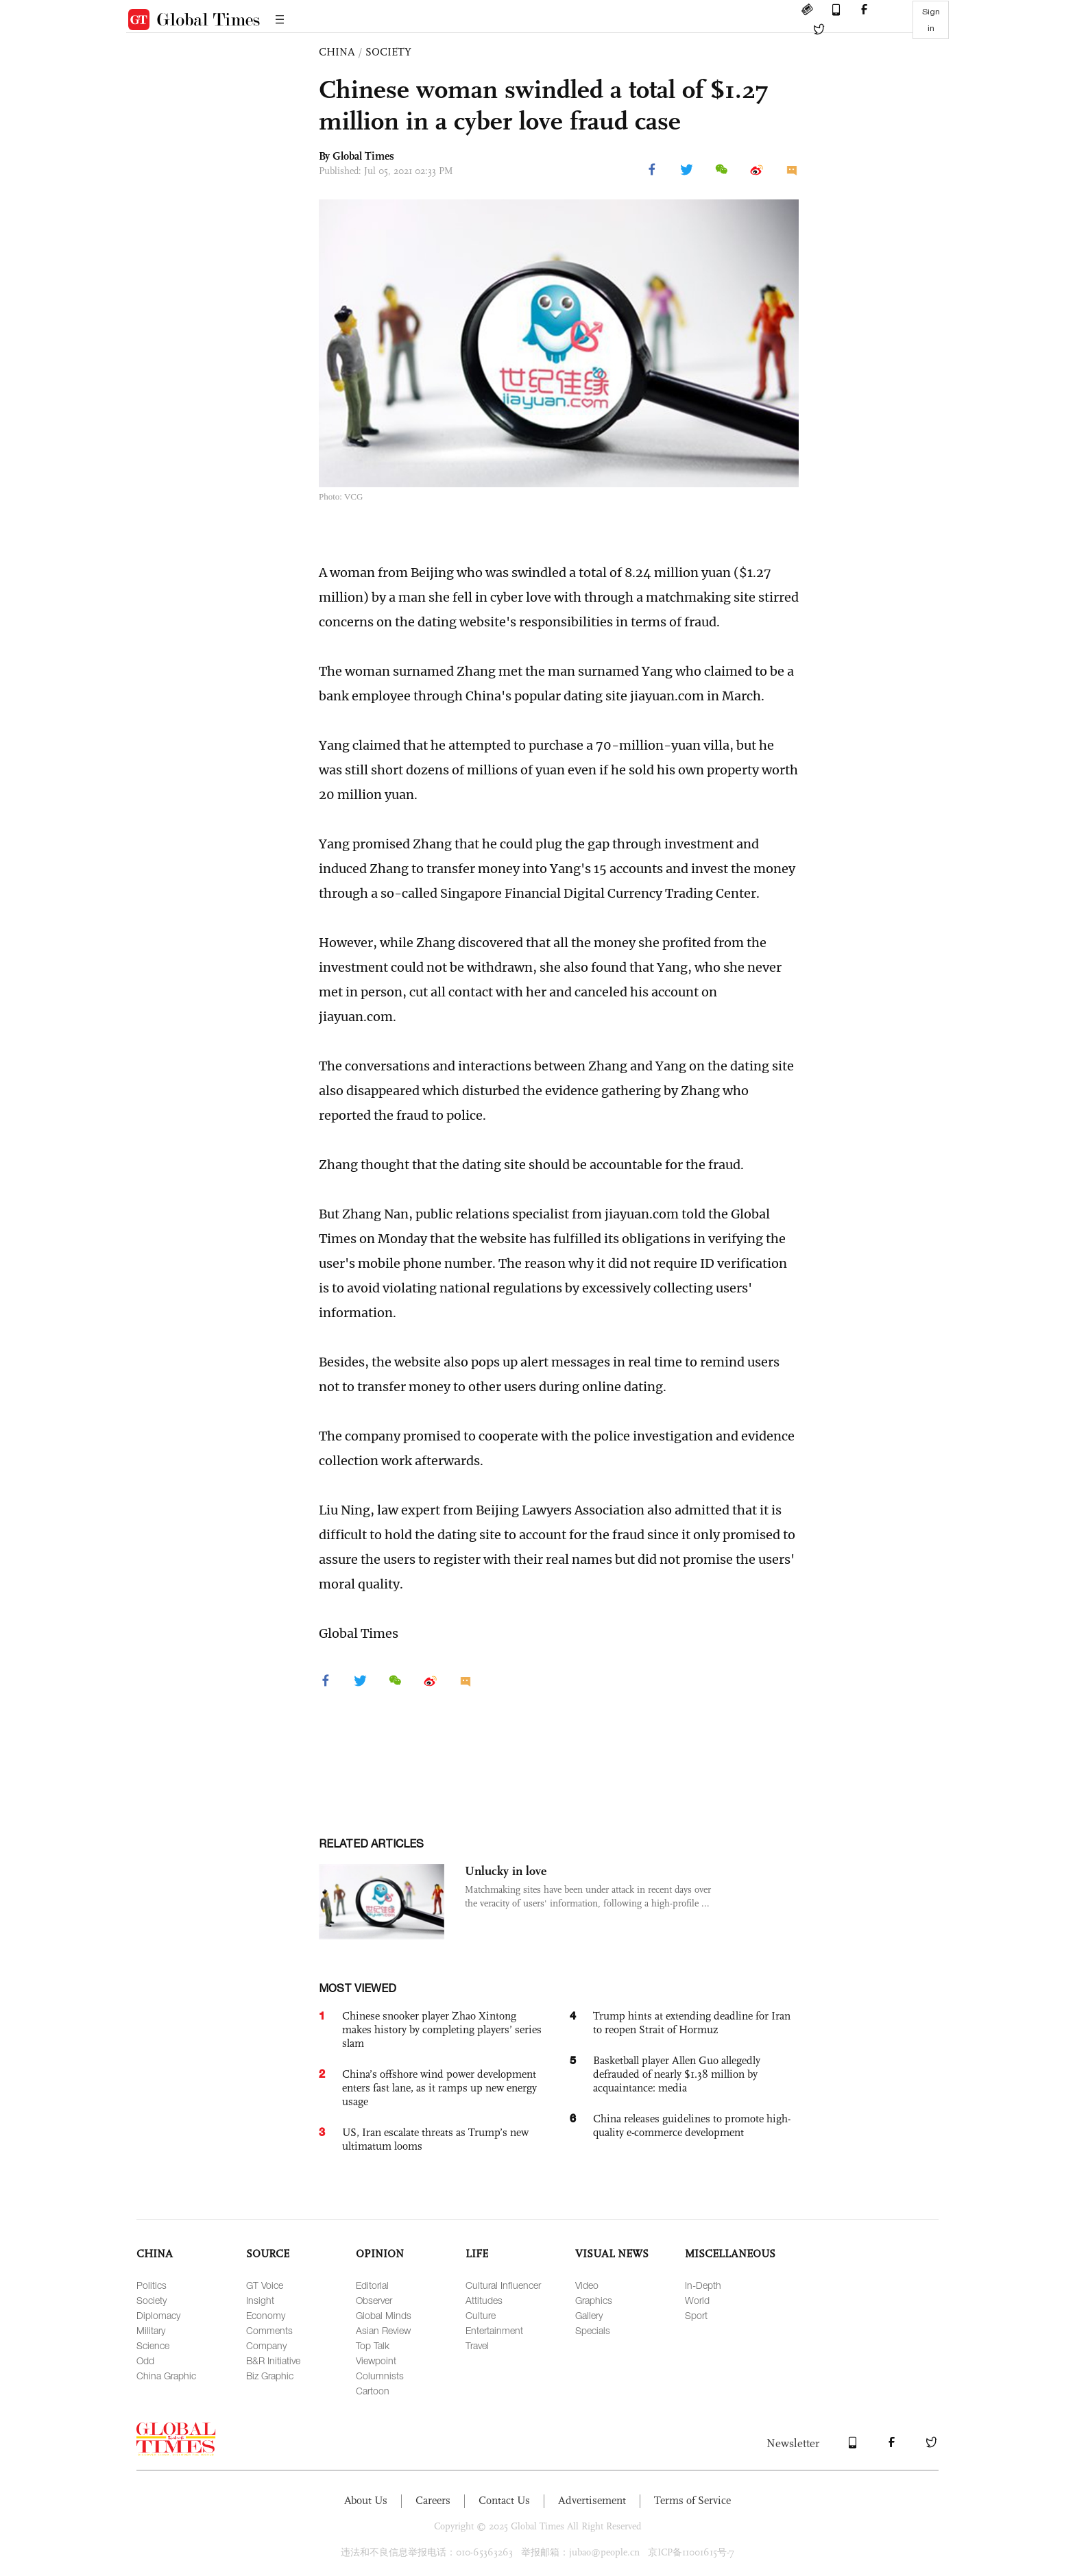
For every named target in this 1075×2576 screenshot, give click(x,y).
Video (587, 2285)
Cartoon (372, 2390)
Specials (592, 2330)
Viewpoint (376, 2360)
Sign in (931, 20)
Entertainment (494, 2330)
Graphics (593, 2300)
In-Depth (703, 2285)
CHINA (337, 51)
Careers (432, 2500)
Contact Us (504, 2500)
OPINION (380, 2253)
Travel (477, 2345)
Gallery (589, 2315)
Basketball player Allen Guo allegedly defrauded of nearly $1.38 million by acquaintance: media (676, 2074)
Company (266, 2345)
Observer (374, 2300)
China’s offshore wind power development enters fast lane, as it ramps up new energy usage (439, 2088)
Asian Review (383, 2330)
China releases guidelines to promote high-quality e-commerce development (691, 2125)
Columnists (380, 2375)
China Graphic (166, 2375)
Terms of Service (692, 2500)
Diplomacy (158, 2315)
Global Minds (383, 2315)
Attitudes (484, 2300)
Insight (260, 2300)
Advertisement (592, 2500)
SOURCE (267, 2253)
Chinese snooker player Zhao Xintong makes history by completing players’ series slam (442, 2029)
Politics (151, 2285)
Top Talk (372, 2345)
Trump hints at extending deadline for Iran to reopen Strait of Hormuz (691, 2022)
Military (150, 2330)
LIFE (477, 2253)
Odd (145, 2360)
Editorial (372, 2285)
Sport (696, 2315)
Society (151, 2300)
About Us (365, 2500)
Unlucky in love (505, 1870)
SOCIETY (388, 51)
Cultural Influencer (503, 2285)
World (697, 2300)
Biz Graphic (269, 2375)
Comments (269, 2330)
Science (152, 2345)
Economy (265, 2315)
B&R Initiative (273, 2360)
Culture (481, 2315)
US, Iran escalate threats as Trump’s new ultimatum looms (435, 2139)
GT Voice (264, 2285)
